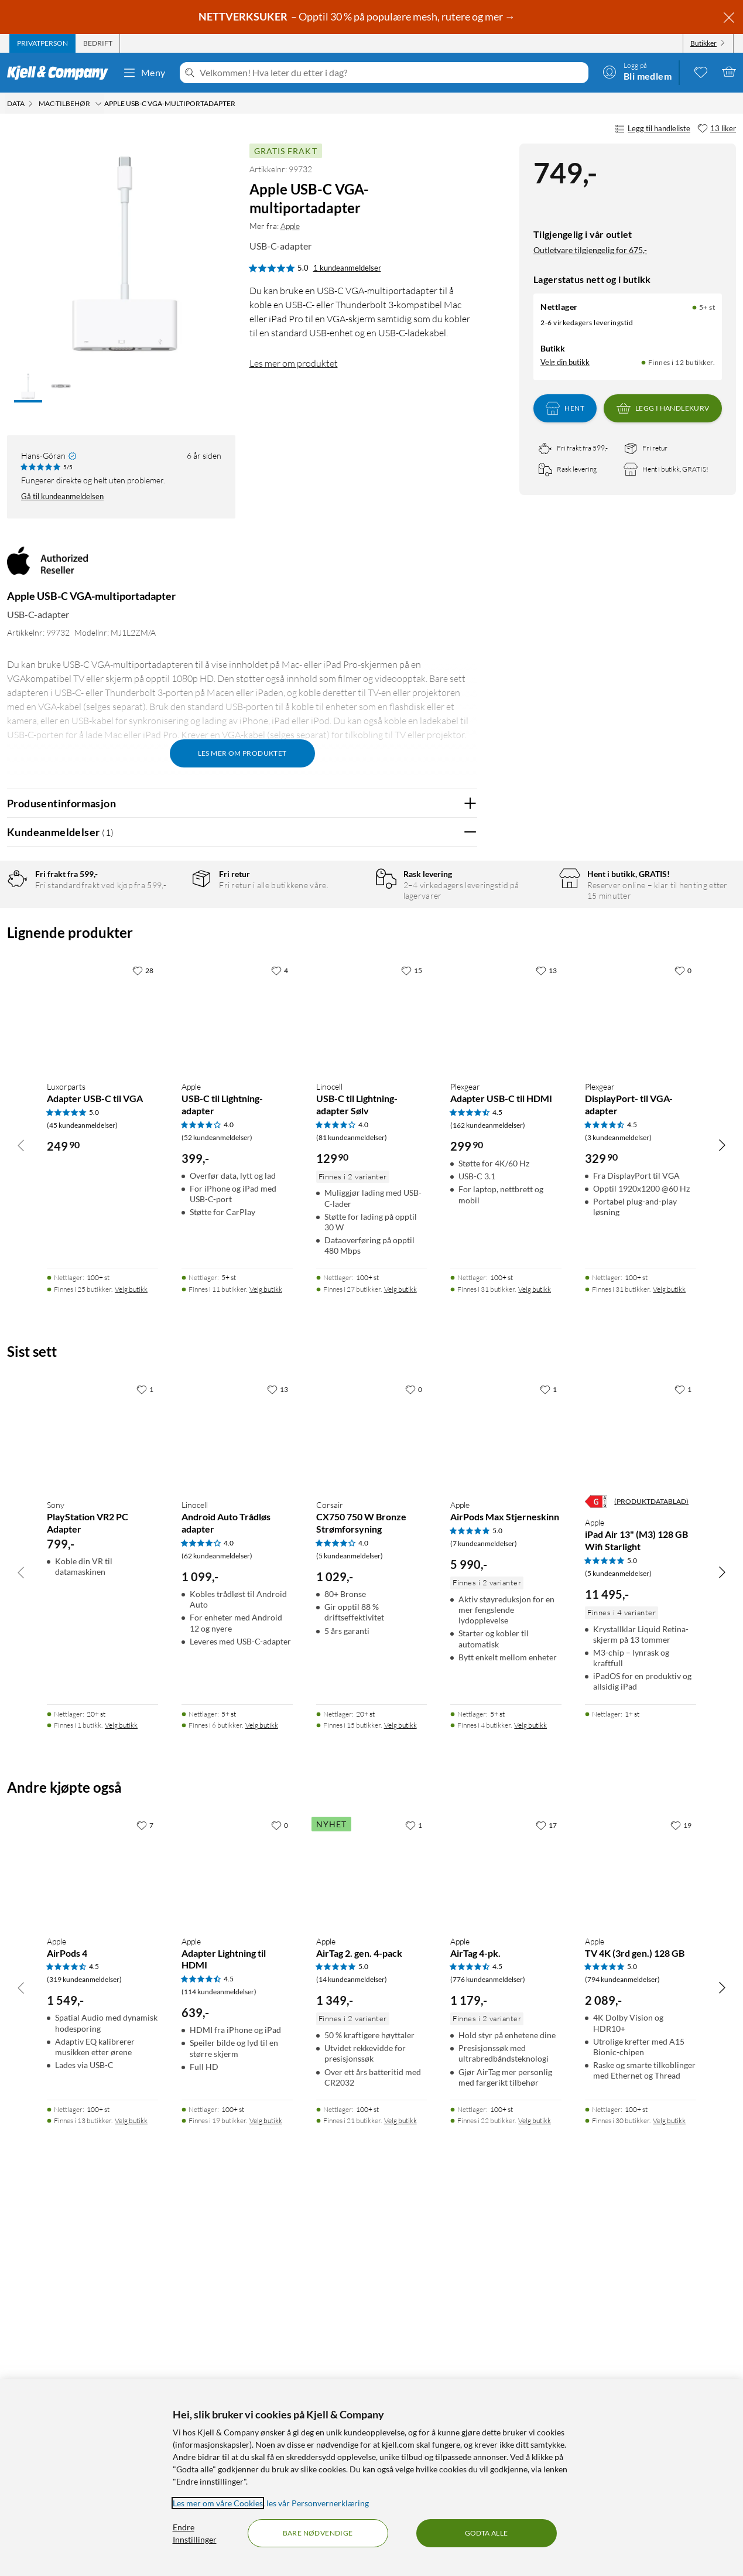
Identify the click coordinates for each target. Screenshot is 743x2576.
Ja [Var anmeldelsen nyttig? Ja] (435, 1157)
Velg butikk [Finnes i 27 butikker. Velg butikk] (400, 1664)
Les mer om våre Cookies (218, 2503)
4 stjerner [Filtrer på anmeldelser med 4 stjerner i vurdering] (168, 938)
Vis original (237, 1126)
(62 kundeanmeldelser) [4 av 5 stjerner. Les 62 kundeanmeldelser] (217, 1931)
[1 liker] (144, 1765)
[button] (28, 387)
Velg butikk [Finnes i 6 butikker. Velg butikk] (261, 2100)
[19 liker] (680, 2200)
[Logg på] (637, 71)
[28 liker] (142, 1346)
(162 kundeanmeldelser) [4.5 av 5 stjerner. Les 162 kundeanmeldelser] (487, 1500)
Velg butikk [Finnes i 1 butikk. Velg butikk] (121, 2100)
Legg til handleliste (652, 129)
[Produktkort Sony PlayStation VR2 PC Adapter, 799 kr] (102, 1809)
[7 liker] (144, 2200)
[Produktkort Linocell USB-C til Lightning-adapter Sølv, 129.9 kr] (371, 1390)
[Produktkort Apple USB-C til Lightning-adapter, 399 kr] (237, 1390)
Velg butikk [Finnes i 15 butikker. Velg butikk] (400, 2100)
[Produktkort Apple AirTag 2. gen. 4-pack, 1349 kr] (371, 2245)
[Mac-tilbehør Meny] (98, 104)
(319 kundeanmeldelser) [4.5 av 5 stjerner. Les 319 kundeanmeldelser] (84, 2354)
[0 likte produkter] (701, 71)
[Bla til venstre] (21, 1520)
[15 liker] (411, 1346)
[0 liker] (682, 1346)
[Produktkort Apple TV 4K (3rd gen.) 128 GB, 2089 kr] (640, 2245)
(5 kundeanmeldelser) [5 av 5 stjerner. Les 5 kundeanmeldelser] (618, 1948)
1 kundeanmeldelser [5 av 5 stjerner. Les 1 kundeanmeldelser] (347, 267)
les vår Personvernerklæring (317, 2503)
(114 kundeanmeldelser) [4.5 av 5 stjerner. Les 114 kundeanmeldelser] (219, 2367)
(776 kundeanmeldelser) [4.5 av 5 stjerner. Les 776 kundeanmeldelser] (487, 2354)
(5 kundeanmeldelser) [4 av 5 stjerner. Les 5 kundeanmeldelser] (349, 1931)
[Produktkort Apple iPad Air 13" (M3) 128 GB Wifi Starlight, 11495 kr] (640, 1809)
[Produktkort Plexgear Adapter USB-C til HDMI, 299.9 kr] (506, 1390)
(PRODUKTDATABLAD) (651, 1876)
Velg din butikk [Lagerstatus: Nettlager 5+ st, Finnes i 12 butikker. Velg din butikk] (565, 362)
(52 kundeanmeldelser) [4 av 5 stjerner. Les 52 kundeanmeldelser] (217, 1513)
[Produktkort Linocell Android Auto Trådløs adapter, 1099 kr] (237, 1809)
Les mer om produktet (293, 363)
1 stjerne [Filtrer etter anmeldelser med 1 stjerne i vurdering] (166, 992)
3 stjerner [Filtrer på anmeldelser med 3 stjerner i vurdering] (168, 956)
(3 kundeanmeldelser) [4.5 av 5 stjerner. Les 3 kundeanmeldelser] (618, 1513)
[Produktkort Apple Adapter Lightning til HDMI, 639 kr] (237, 2245)
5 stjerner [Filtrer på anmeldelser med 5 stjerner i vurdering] (168, 919)
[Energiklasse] (596, 1877)
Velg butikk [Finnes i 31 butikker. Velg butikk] (534, 1664)
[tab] (42, 43)
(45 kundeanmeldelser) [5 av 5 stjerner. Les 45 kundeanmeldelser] (82, 1500)
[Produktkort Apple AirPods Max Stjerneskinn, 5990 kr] (506, 1809)
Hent (565, 408)
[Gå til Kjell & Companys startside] (61, 73)
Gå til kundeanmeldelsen (62, 496)
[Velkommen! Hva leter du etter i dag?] (392, 73)
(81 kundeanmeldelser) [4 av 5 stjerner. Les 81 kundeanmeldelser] (351, 1513)
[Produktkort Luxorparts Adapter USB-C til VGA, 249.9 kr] (102, 1390)
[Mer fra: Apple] (47, 566)
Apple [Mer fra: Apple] (290, 226)
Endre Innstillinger (195, 2533)
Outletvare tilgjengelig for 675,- (590, 250)
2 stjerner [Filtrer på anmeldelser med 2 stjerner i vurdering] (168, 974)
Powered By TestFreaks (427, 1194)
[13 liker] (716, 129)
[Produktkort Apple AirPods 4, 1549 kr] (102, 2245)
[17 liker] (546, 2200)
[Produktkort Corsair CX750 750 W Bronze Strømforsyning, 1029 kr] (371, 1809)
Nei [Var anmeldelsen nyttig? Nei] (459, 1157)
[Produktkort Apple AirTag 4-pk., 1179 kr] (506, 2245)
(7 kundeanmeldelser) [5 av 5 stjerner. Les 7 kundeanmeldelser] (483, 1919)
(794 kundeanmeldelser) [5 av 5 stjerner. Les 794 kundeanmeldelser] (622, 2354)
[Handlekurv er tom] (729, 71)
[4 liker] (279, 1346)
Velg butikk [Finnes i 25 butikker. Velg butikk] (131, 1664)
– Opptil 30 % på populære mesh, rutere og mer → (357, 16)
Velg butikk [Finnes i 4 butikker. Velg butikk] (530, 2100)
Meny (144, 73)
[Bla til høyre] (722, 1520)
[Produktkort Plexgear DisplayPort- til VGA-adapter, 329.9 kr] (640, 1390)
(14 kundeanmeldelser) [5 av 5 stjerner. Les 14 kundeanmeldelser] (351, 2354)
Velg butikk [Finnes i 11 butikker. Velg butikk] (265, 1664)
